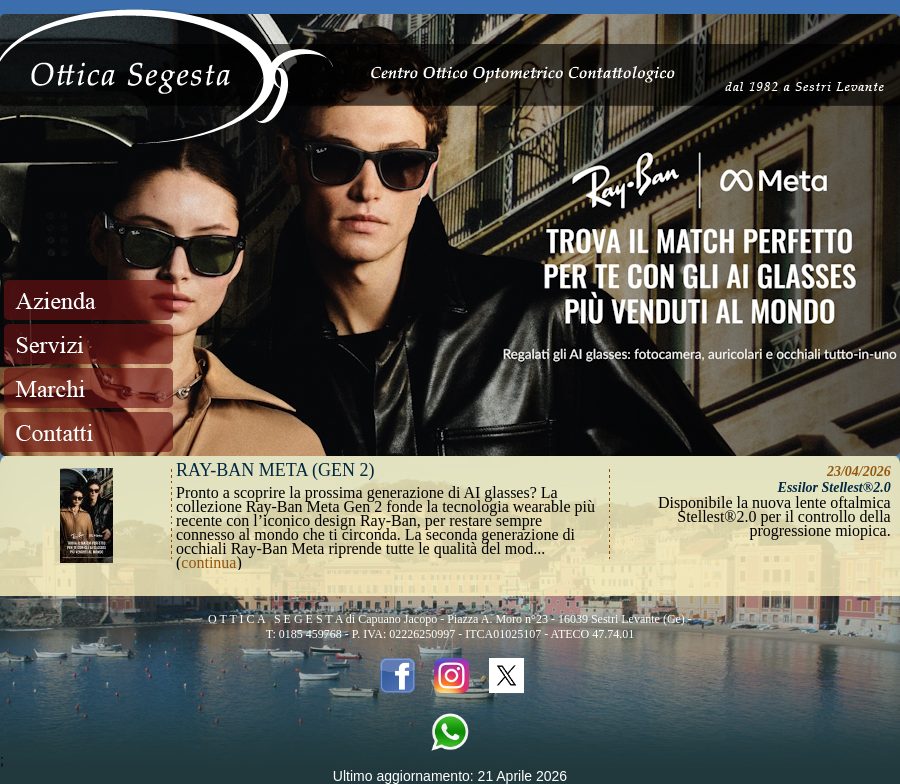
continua (208, 562)
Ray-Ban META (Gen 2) (275, 470)
